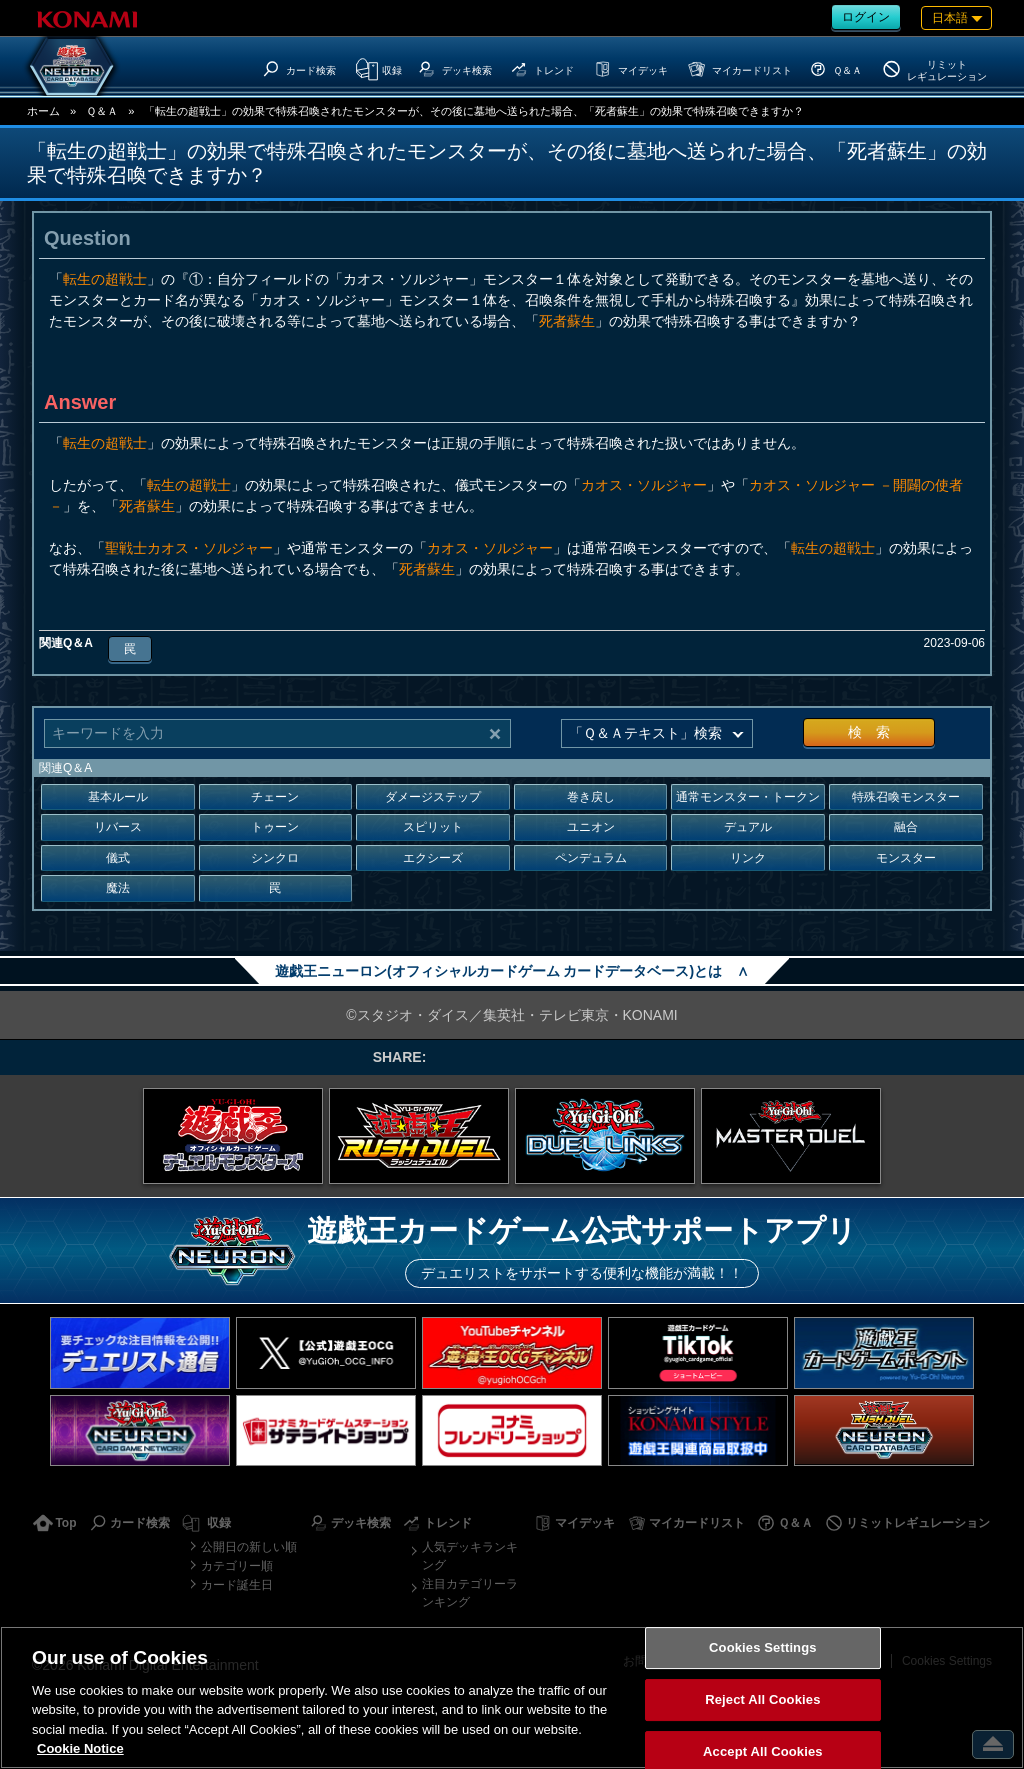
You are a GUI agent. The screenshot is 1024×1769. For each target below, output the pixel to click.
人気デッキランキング (470, 1556)
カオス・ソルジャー (644, 485)
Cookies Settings (763, 1648)
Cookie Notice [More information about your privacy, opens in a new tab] (80, 1748)
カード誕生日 (237, 1585)
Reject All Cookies (762, 1699)
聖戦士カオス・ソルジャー (189, 548)
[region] (512, 1697)
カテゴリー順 (237, 1566)
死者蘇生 (567, 321)
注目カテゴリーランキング (470, 1593)
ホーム (43, 111)
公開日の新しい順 (249, 1547)
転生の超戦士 (105, 279)
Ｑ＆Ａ (102, 111)
